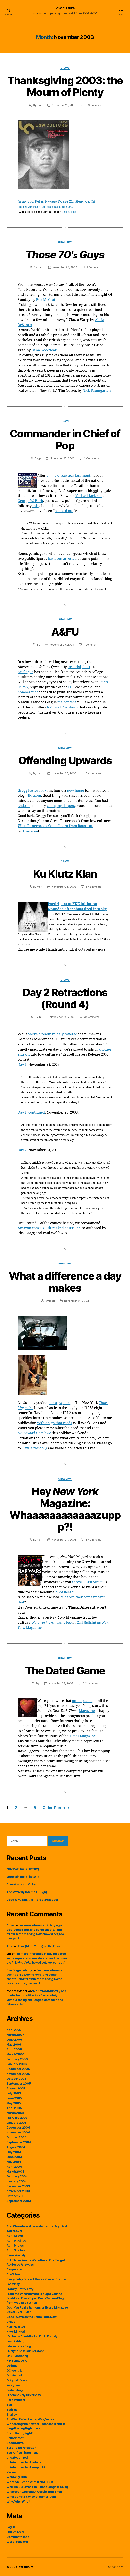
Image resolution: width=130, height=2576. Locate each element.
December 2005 (18, 2069)
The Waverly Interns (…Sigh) (27, 1892)
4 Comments (90, 1683)
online (77, 1701)
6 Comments (93, 105)
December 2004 (18, 2127)
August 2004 (16, 2147)
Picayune (13, 2385)
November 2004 (18, 2132)
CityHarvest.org (34, 1448)
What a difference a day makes (65, 1282)
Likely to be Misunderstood (25, 2351)
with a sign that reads (54, 1423)
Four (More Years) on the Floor (39, 1946)
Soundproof (15, 2438)
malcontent (66, 702)
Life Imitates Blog (19, 2346)
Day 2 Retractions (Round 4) (65, 998)
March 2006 (15, 2054)
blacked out (64, 511)
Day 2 (22, 1150)
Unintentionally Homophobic (27, 2467)
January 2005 (17, 2122)
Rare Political (16, 2400)
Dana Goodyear (44, 350)
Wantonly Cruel (17, 2477)
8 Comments (93, 1539)
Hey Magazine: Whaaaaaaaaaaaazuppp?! (64, 1509)
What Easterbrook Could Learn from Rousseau (55, 826)
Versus (11, 2472)
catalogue (25, 672)
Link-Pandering (17, 2356)
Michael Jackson (88, 496)
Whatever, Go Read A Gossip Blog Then (34, 2491)
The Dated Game (65, 1670)
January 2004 (17, 2181)
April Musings (16, 2240)
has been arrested (62, 559)
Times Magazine (82, 1736)
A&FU (65, 631)
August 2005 (16, 2088)
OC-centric (14, 2370)
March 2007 (15, 2034)
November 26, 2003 (64, 105)
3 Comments (93, 773)
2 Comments (91, 458)
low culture (65, 8)
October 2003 (17, 2196)
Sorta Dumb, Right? (20, 2433)
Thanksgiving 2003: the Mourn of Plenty (65, 86)
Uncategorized (17, 2457)
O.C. (71, 687)
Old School (14, 2375)
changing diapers (61, 806)
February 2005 (17, 2117)
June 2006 (14, 2039)
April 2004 (14, 2166)
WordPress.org (17, 2541)
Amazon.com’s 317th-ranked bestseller (49, 1228)
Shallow (65, 242)
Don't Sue (13, 2274)
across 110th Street (87, 1582)
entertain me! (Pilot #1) (23, 1876)
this (35, 506)
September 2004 (19, 2142)
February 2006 (17, 2059)
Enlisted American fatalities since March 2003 (45, 206)
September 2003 (19, 2201)
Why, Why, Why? (18, 2501)
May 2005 (14, 2103)
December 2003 (18, 2186)
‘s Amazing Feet (52, 1622)
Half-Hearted (16, 2326)
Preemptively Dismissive (24, 2395)
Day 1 (22, 1064)
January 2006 (17, 2064)
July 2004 (14, 2152)
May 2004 (14, 2161)
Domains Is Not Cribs (21, 1884)
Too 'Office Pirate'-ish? (23, 2452)
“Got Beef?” (65, 1592)
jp (40, 458)
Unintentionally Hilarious (24, 2462)
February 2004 (17, 2176)
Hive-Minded (16, 2331)
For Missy (13, 2284)
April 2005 (14, 2108)
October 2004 (17, 2137)
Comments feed (18, 2537)
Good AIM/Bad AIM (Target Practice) (32, 1899)
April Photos (15, 2245)
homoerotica (28, 692)
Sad (9, 2404)
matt (39, 105)
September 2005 (19, 2083)
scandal (74, 667)
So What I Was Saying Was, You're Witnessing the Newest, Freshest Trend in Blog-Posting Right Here (36, 2424)
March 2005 (15, 2113)
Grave (65, 67)
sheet (86, 667)
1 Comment (93, 267)
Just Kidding (15, 2341)
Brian (10, 1925)
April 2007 (14, 2030)
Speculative (15, 2443)
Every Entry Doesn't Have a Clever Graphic (37, 2279)
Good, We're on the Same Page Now (31, 2316)
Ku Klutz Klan (65, 873)
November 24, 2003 (62, 1017)
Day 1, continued (31, 1112)
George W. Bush (30, 501)
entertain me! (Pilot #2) (23, 1869)
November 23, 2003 (61, 1683)
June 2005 (14, 2098)
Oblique (12, 2365)
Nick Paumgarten (96, 390)
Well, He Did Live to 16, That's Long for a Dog (37, 2487)
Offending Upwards (65, 760)
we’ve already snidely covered (52, 1034)
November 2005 (18, 2073)
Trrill (10, 1946)
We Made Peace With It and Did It (30, 2482)
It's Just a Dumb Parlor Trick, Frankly (32, 2336)
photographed (58, 1403)
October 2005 (17, 2078)
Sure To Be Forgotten (21, 2447)
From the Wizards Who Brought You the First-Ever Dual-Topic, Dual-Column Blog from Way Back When (35, 2298)
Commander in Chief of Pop (65, 439)
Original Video (17, 2380)
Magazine (87, 1711)
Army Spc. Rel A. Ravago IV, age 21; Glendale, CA (56, 201)
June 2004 (14, 2157)
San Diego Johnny (19, 1970)
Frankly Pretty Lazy (20, 2289)
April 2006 (14, 2049)
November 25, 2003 (65, 267)
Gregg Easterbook (32, 790)
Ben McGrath (46, 300)
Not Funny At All (17, 2360)
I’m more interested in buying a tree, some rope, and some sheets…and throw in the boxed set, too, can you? (37, 1958)
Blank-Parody (16, 2255)
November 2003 (18, 2191)
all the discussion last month (69, 475)
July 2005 (14, 2093)
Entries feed (15, 2532)
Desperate (14, 2269)
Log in (11, 2527)
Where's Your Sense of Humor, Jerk (31, 2496)
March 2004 (15, 2171)
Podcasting (15, 2390)
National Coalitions (62, 707)
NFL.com (33, 796)
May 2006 (14, 2044)
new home (75, 790)
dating (88, 1701)
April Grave (15, 2235)
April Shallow (16, 2250)
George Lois (69, 212)
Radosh (24, 806)
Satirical (12, 2409)
